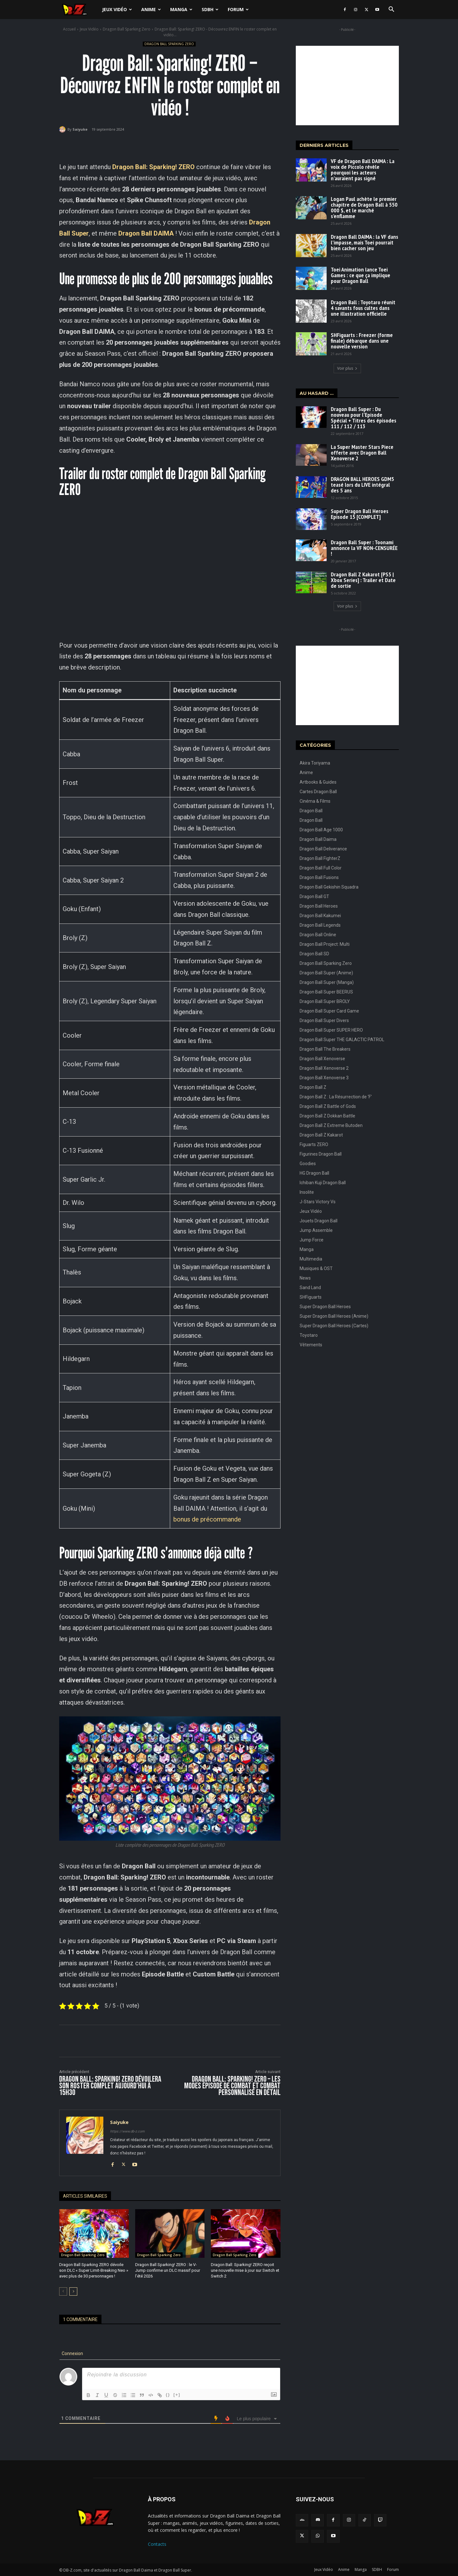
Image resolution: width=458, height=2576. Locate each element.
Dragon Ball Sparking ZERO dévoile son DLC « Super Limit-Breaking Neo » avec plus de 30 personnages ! (93, 2270)
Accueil (69, 29)
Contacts (157, 2544)
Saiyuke (80, 129)
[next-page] (73, 2291)
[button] (391, 10)
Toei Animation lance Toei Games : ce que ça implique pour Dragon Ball (360, 275)
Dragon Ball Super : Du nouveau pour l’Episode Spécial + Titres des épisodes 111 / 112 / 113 (363, 417)
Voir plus (347, 368)
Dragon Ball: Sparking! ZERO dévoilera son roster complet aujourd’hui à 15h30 (110, 2086)
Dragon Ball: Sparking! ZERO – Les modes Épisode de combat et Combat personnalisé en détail (232, 2086)
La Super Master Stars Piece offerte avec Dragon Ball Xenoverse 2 (362, 452)
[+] (176, 2394)
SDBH (210, 9)
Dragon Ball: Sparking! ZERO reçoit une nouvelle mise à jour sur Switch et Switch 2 (245, 2270)
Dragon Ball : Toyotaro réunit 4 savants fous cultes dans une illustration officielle (363, 308)
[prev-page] (63, 2291)
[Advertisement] (347, 85)
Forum (238, 9)
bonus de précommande (207, 1519)
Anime (151, 9)
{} (168, 2394)
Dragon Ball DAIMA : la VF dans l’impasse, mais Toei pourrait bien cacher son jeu (364, 242)
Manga (181, 9)
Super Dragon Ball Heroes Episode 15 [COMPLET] (359, 513)
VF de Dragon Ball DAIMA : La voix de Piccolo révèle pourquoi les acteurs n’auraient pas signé (362, 169)
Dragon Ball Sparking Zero (126, 29)
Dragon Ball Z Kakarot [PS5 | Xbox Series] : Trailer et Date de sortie (363, 580)
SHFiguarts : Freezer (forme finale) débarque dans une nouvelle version (362, 340)
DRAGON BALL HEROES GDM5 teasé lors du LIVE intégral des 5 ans (362, 484)
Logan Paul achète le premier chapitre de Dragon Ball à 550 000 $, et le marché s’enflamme (364, 207)
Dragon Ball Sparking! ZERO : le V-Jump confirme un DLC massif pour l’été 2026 (167, 2270)
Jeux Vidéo (117, 9)
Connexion (72, 2353)
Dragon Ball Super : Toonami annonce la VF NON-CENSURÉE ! (364, 548)
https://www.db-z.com (127, 2131)
